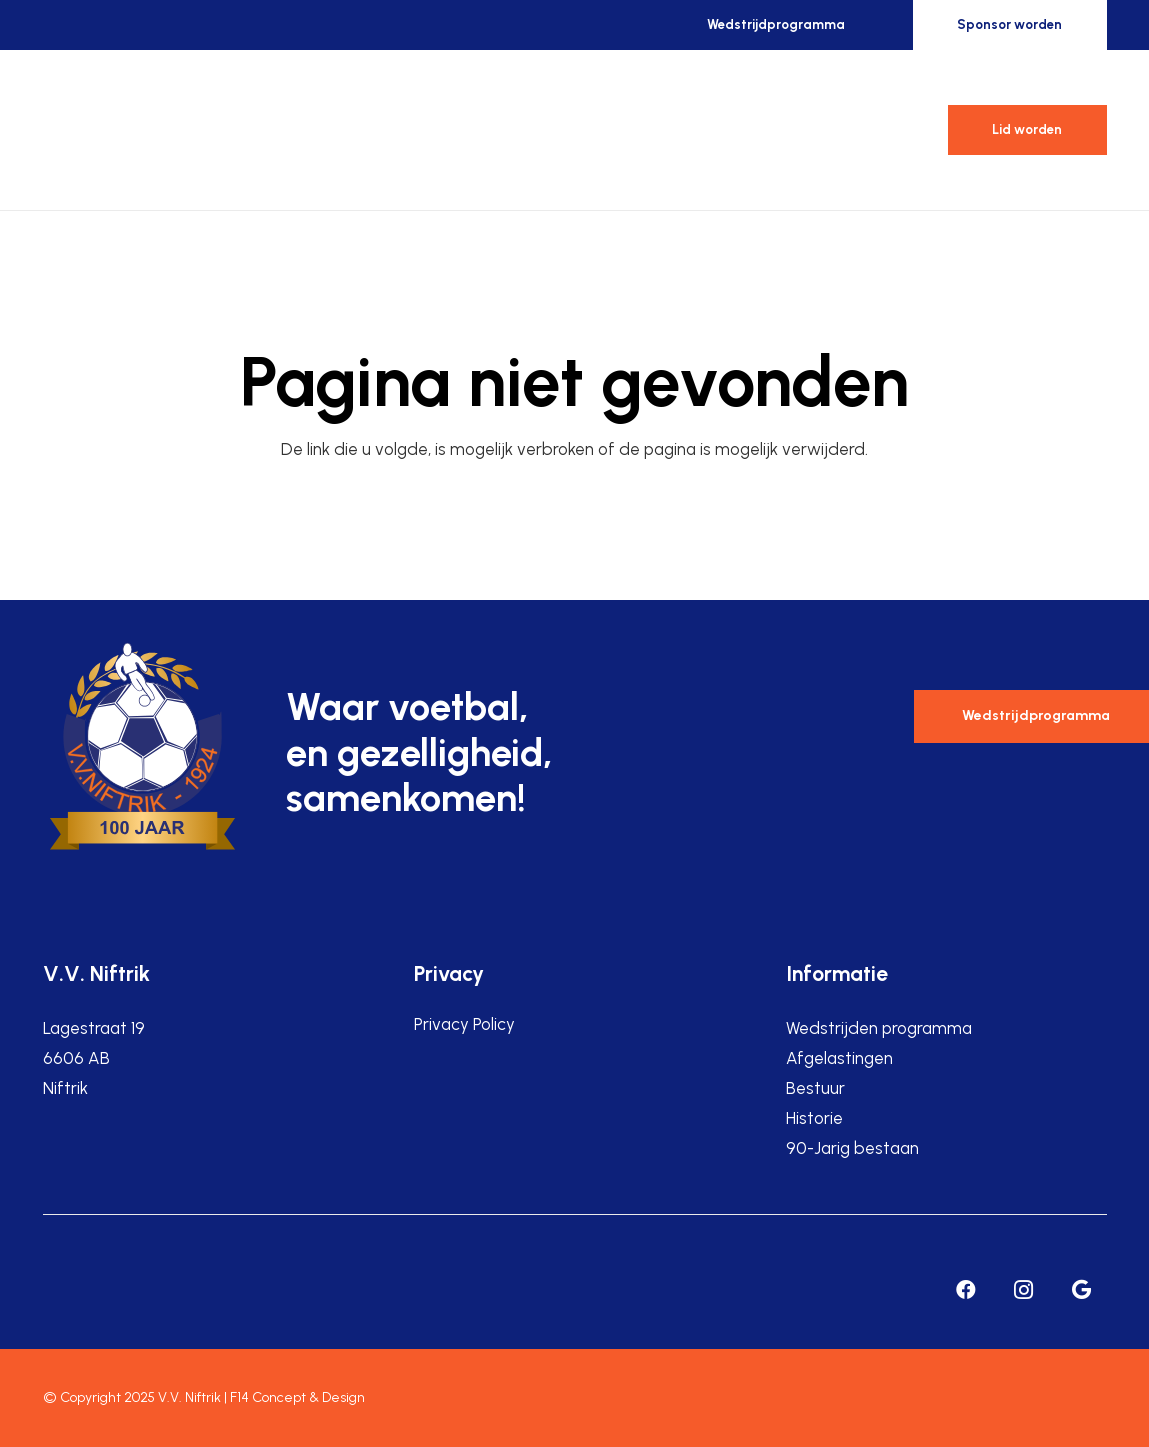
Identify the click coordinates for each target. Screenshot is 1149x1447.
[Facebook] (966, 1290)
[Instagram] (1024, 1290)
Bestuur (815, 1088)
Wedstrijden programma (879, 1028)
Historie (814, 1118)
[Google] (1082, 1290)
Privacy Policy (464, 1024)
